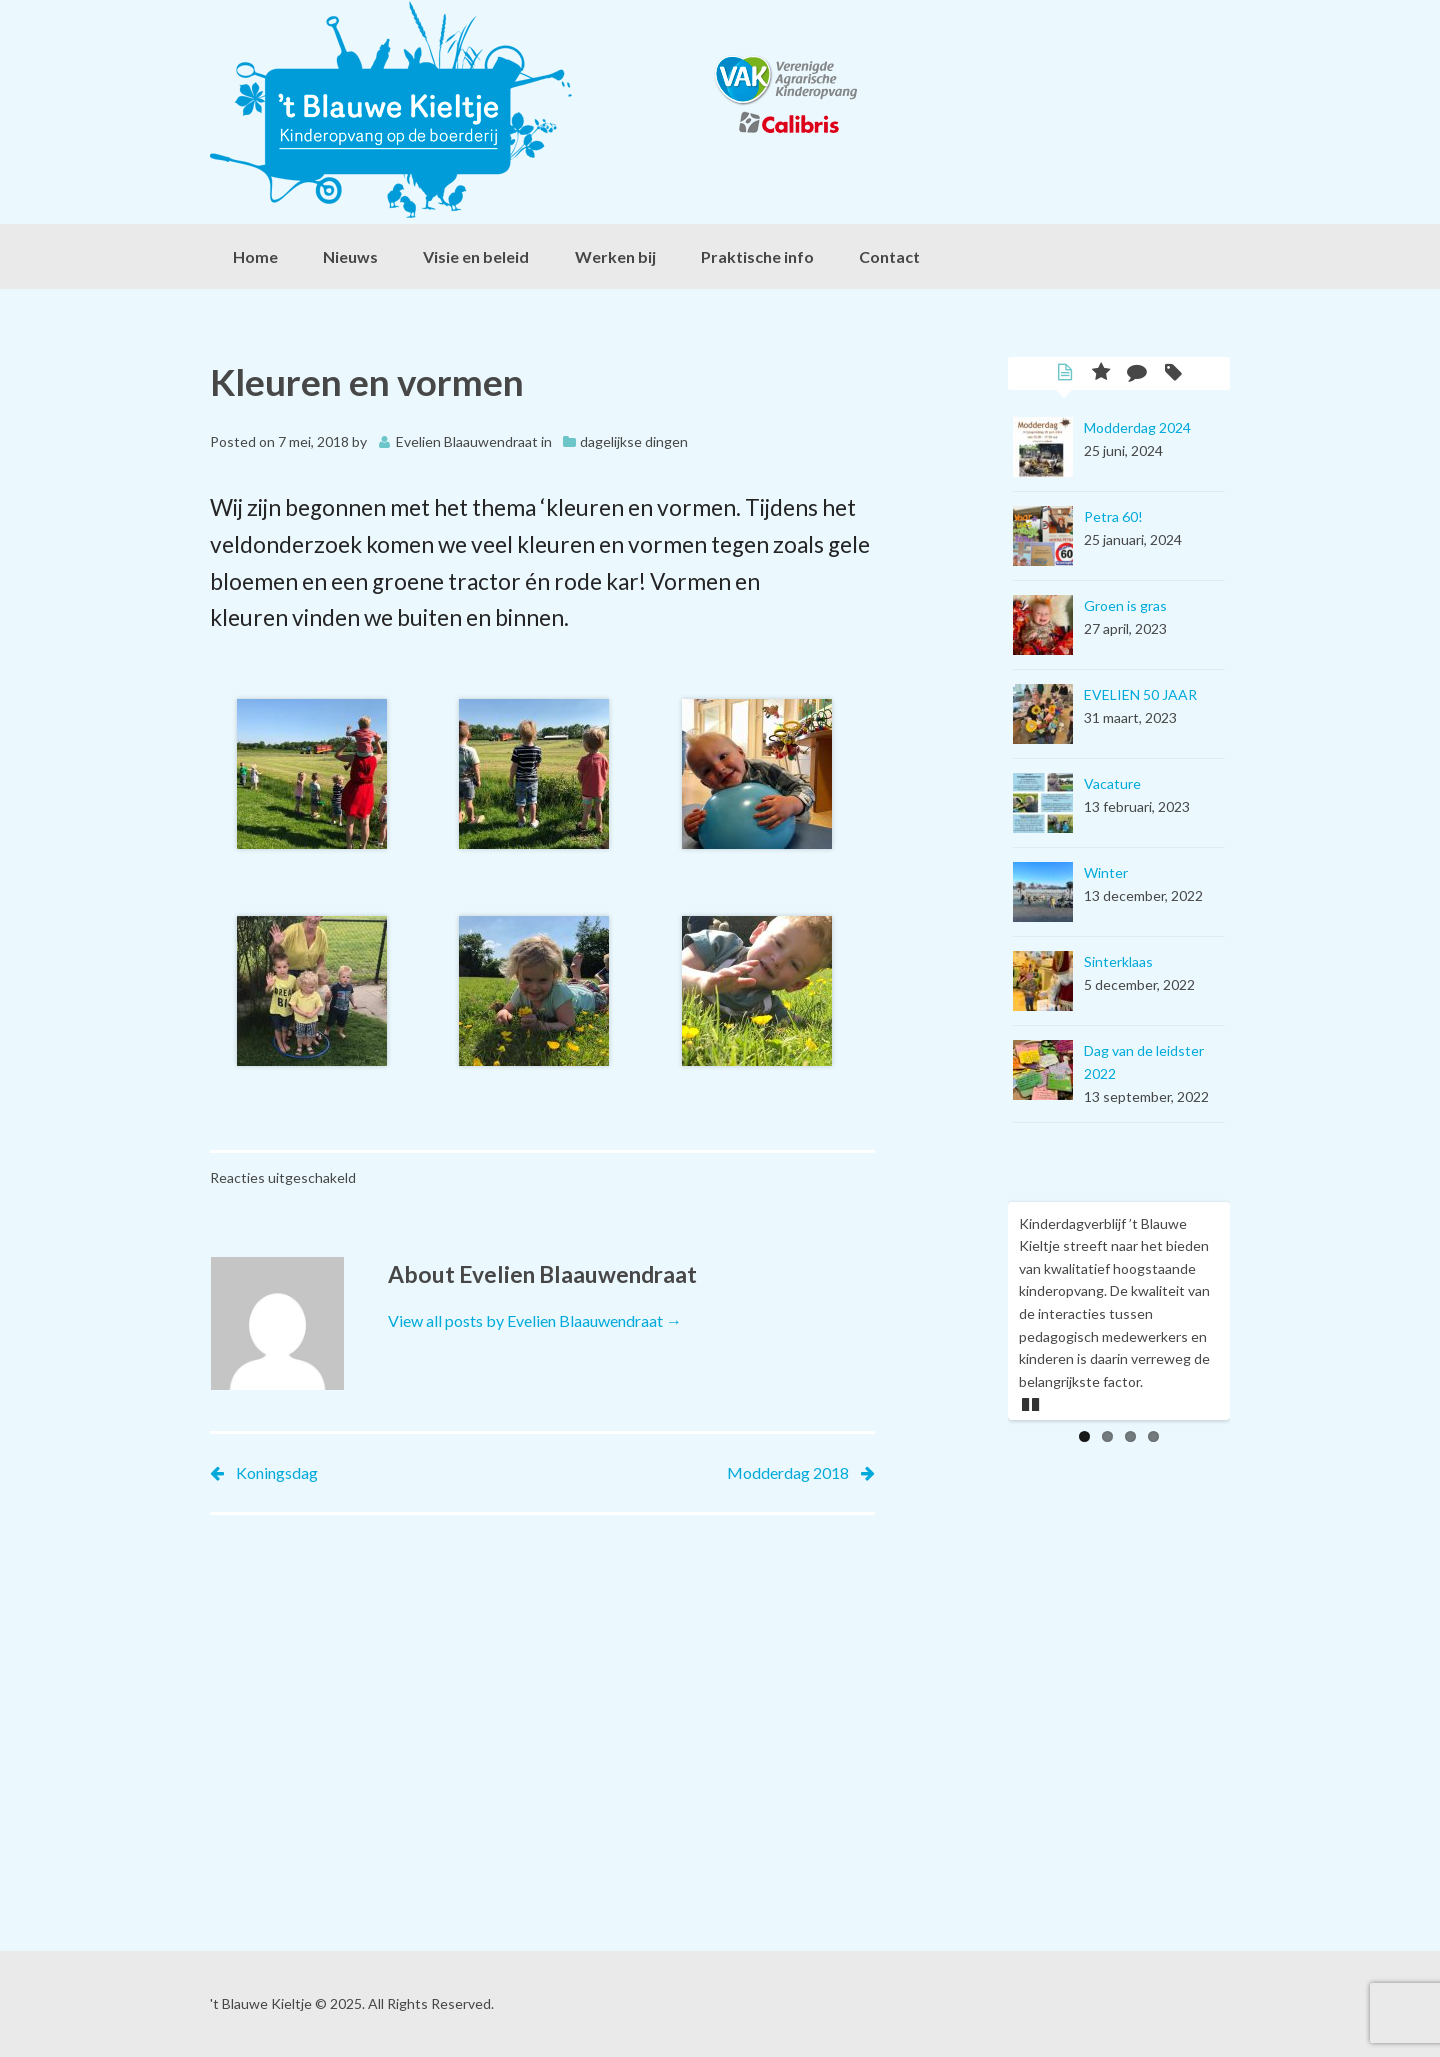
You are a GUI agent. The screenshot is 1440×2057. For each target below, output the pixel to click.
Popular (1101, 374)
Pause (1032, 1401)
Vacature (1112, 783)
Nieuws (350, 256)
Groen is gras (1125, 605)
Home (255, 256)
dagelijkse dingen (634, 441)
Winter (1106, 872)
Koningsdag (277, 1472)
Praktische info (757, 256)
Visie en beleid (476, 256)
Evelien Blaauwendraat (467, 441)
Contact (889, 256)
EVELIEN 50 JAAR (1140, 694)
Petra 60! (1113, 516)
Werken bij (615, 256)
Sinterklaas (1118, 961)
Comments (1137, 374)
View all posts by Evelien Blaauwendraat (535, 1320)
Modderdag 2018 (788, 1472)
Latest (1065, 374)
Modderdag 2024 (1137, 427)
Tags (1173, 374)
